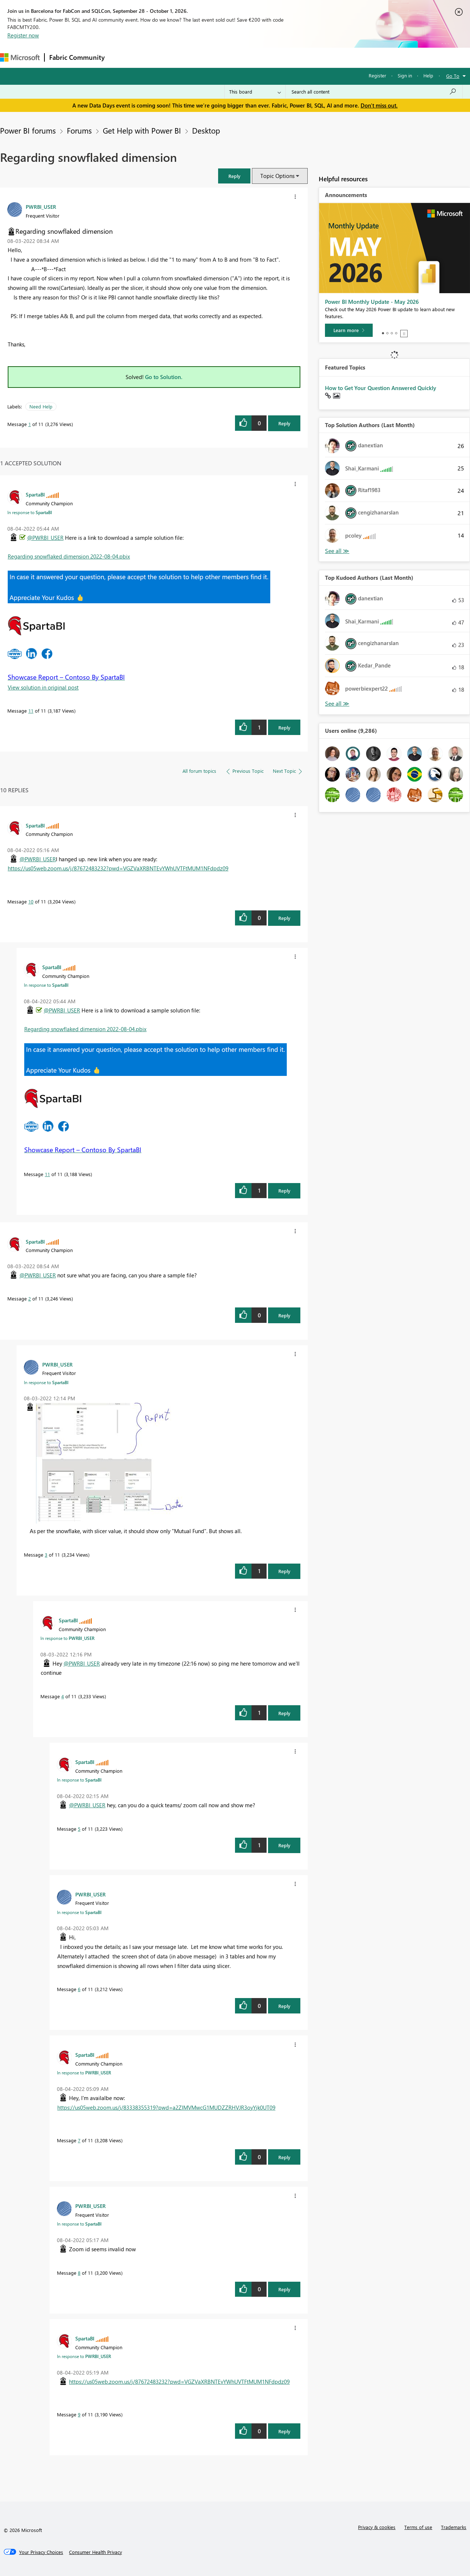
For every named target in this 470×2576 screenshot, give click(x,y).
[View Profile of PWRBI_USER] (41, 206)
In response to (29, 512)
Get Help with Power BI (142, 130)
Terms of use (418, 2527)
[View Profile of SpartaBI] (35, 494)
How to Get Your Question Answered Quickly (380, 388)
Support (308, 57)
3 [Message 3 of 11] (46, 1554)
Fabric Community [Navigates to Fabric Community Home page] (77, 57)
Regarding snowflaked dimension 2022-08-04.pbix (69, 556)
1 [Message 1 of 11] (29, 424)
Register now (23, 35)
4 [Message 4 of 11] (62, 1696)
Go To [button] (452, 76)
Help (428, 75)
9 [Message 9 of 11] (79, 2414)
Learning (277, 57)
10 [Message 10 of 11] (30, 901)
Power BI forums (28, 130)
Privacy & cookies (376, 2527)
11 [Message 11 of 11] (30, 710)
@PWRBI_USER (45, 537)
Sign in (405, 75)
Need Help (41, 406)
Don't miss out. (379, 105)
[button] (234, 175)
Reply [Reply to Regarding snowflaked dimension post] (284, 423)
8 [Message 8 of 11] (79, 2273)
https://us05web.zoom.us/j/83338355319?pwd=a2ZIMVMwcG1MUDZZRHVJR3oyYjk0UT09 (166, 2107)
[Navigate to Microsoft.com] (20, 57)
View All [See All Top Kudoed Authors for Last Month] (337, 703)
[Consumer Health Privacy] (95, 2552)
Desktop (206, 130)
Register (377, 75)
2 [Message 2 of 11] (29, 1298)
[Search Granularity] (255, 92)
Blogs (249, 57)
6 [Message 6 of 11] (79, 1989)
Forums (121, 57)
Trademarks (453, 2527)
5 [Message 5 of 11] (79, 1829)
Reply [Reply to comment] (284, 727)
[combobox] (374, 92)
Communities (216, 57)
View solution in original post (43, 687)
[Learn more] (349, 330)
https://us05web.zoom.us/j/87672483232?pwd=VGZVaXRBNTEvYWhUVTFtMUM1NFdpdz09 (118, 868)
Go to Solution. (163, 377)
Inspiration (153, 57)
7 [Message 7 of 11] (79, 2140)
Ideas (183, 57)
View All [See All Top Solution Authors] (337, 551)
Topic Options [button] (277, 175)
